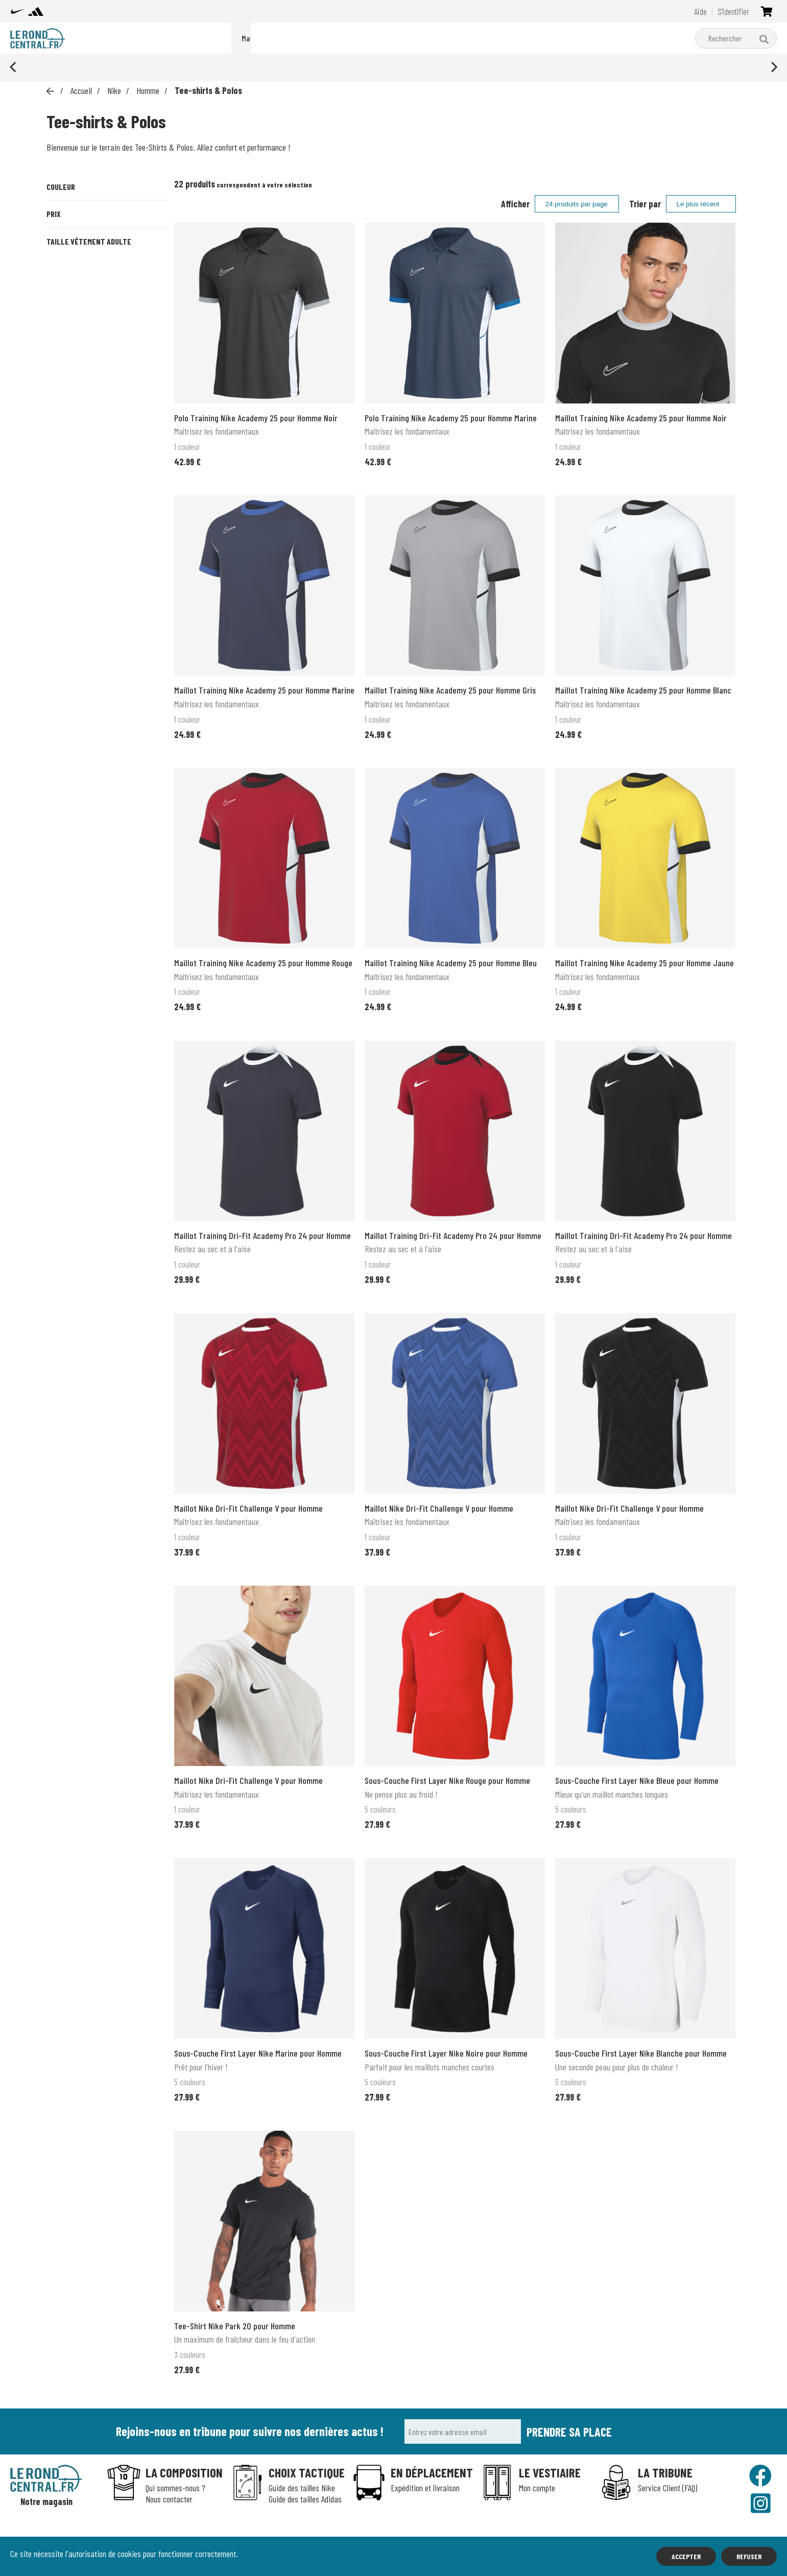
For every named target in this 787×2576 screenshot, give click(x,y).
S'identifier (733, 11)
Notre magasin (46, 2501)
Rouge (67, 294)
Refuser (748, 2556)
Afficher (515, 203)
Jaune (66, 259)
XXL (106, 451)
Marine (107, 259)
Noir (148, 259)
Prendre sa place (569, 2431)
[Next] (773, 67)
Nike (318, 38)
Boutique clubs (499, 38)
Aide (700, 11)
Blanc (66, 224)
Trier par (645, 203)
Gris (148, 224)
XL (152, 429)
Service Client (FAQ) (667, 2488)
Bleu (107, 224)
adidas (352, 38)
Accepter (686, 2556)
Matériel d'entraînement (418, 38)
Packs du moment (266, 38)
